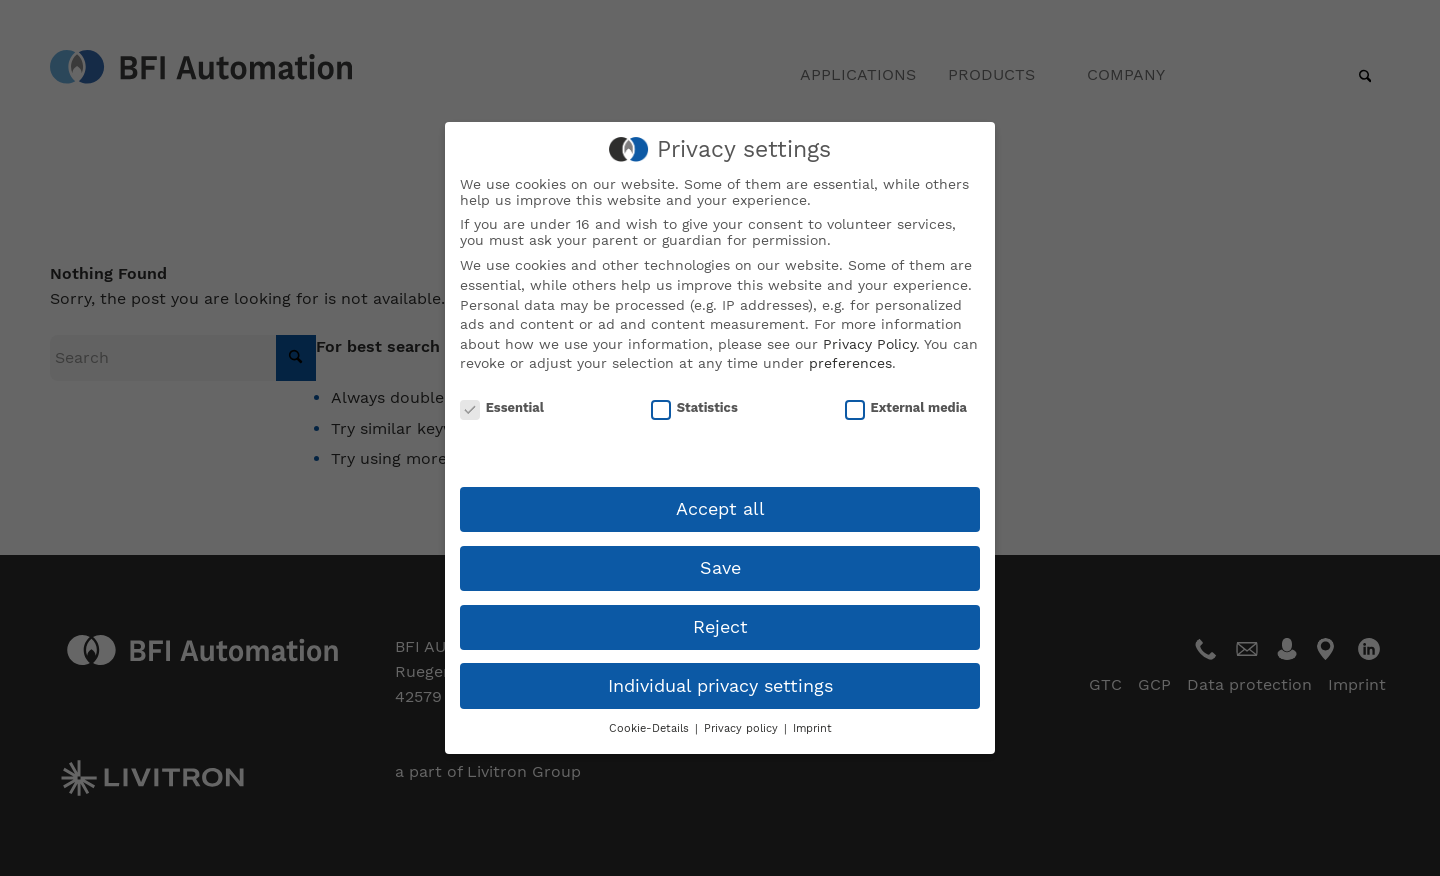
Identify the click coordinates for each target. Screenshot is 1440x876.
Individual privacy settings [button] (720, 686)
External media (906, 420)
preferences (850, 363)
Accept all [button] (720, 509)
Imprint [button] (812, 728)
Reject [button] (720, 627)
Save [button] (720, 568)
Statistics (694, 420)
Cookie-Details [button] (651, 728)
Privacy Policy (869, 344)
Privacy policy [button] (743, 728)
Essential (502, 420)
